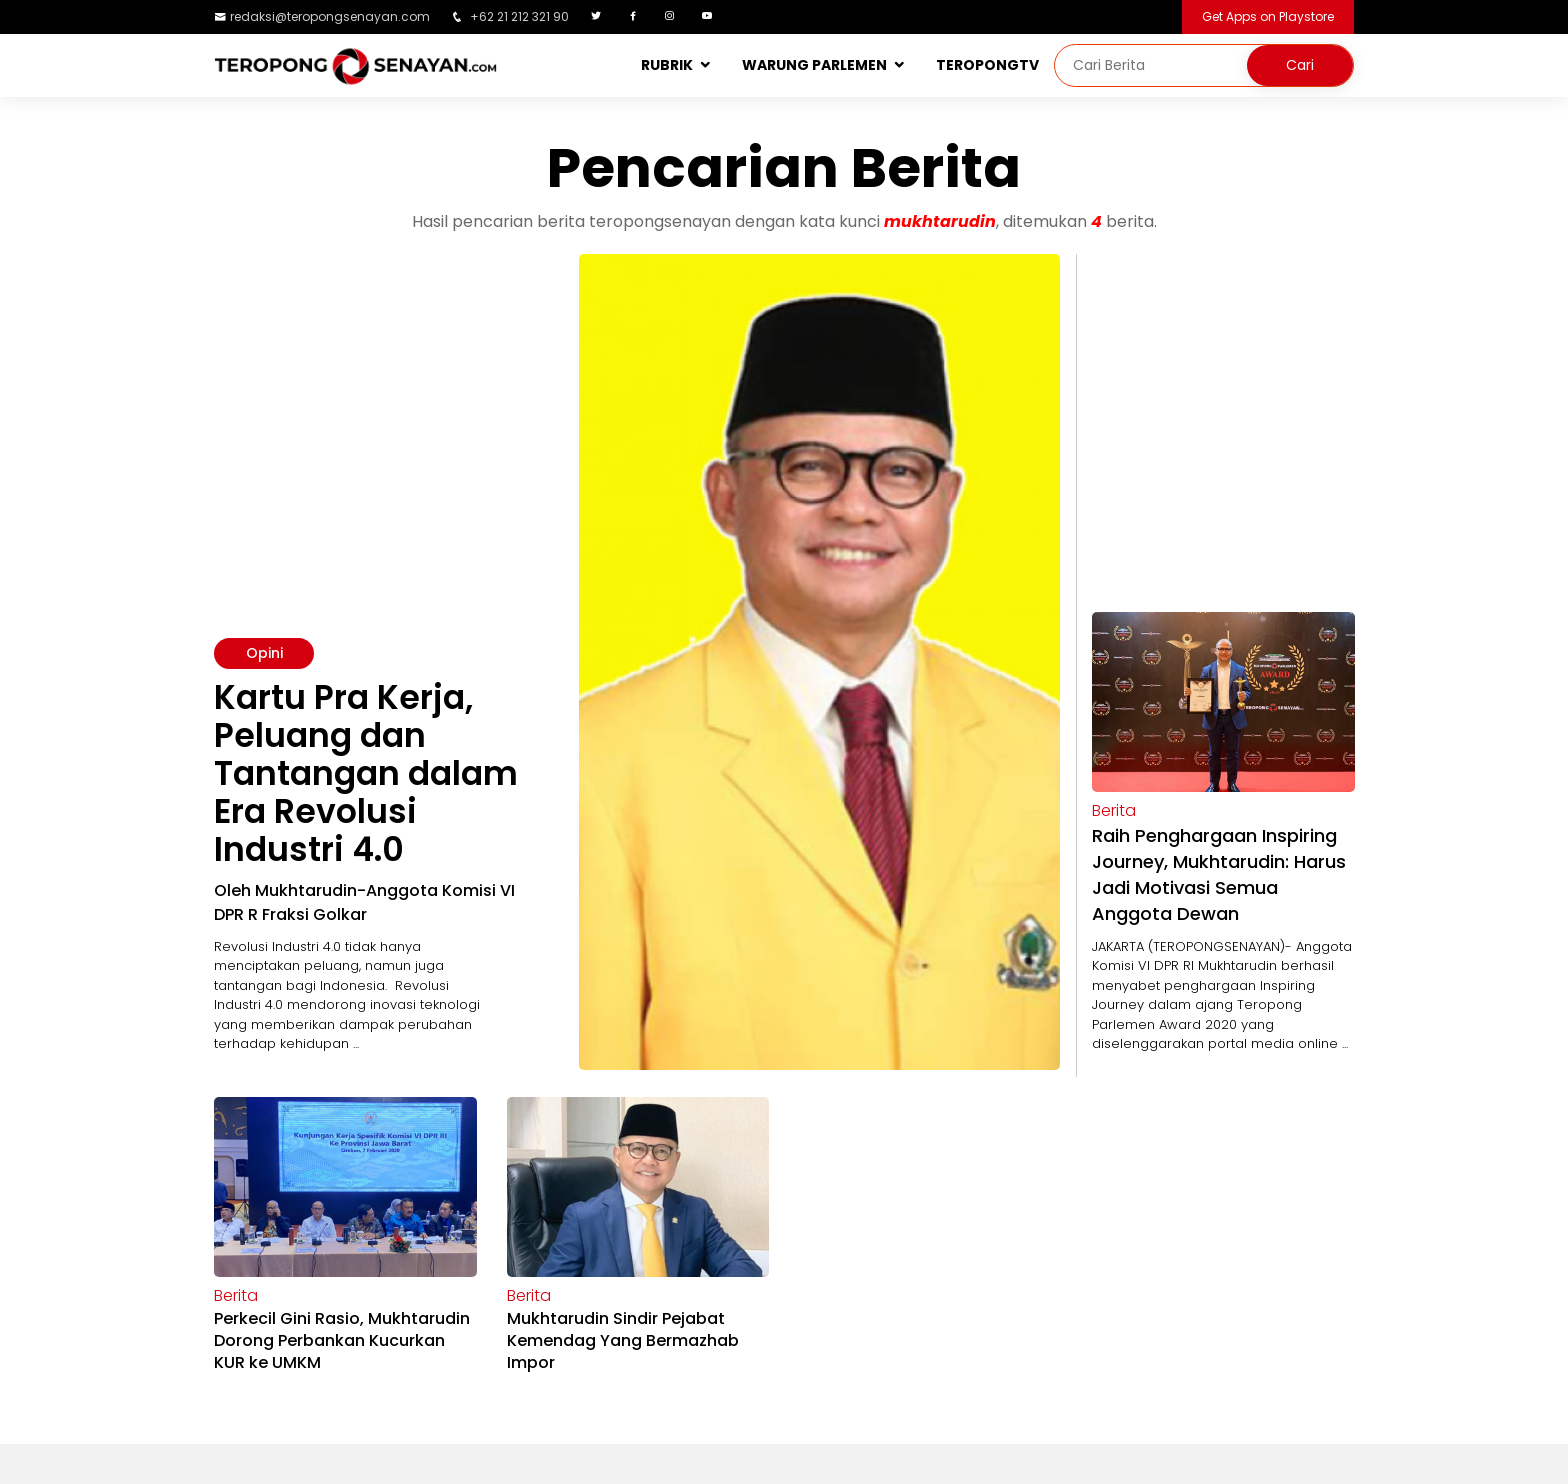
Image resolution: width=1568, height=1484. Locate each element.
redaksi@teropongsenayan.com (330, 16)
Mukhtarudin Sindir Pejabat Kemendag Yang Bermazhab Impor (623, 1340)
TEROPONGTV (987, 65)
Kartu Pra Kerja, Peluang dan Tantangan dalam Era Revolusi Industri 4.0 (366, 773)
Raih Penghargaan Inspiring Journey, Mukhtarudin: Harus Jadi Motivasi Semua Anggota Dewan (1219, 874)
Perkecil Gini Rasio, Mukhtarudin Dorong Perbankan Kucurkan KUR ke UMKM (342, 1340)
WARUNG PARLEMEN (814, 65)
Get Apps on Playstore (1268, 16)
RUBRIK (667, 65)
